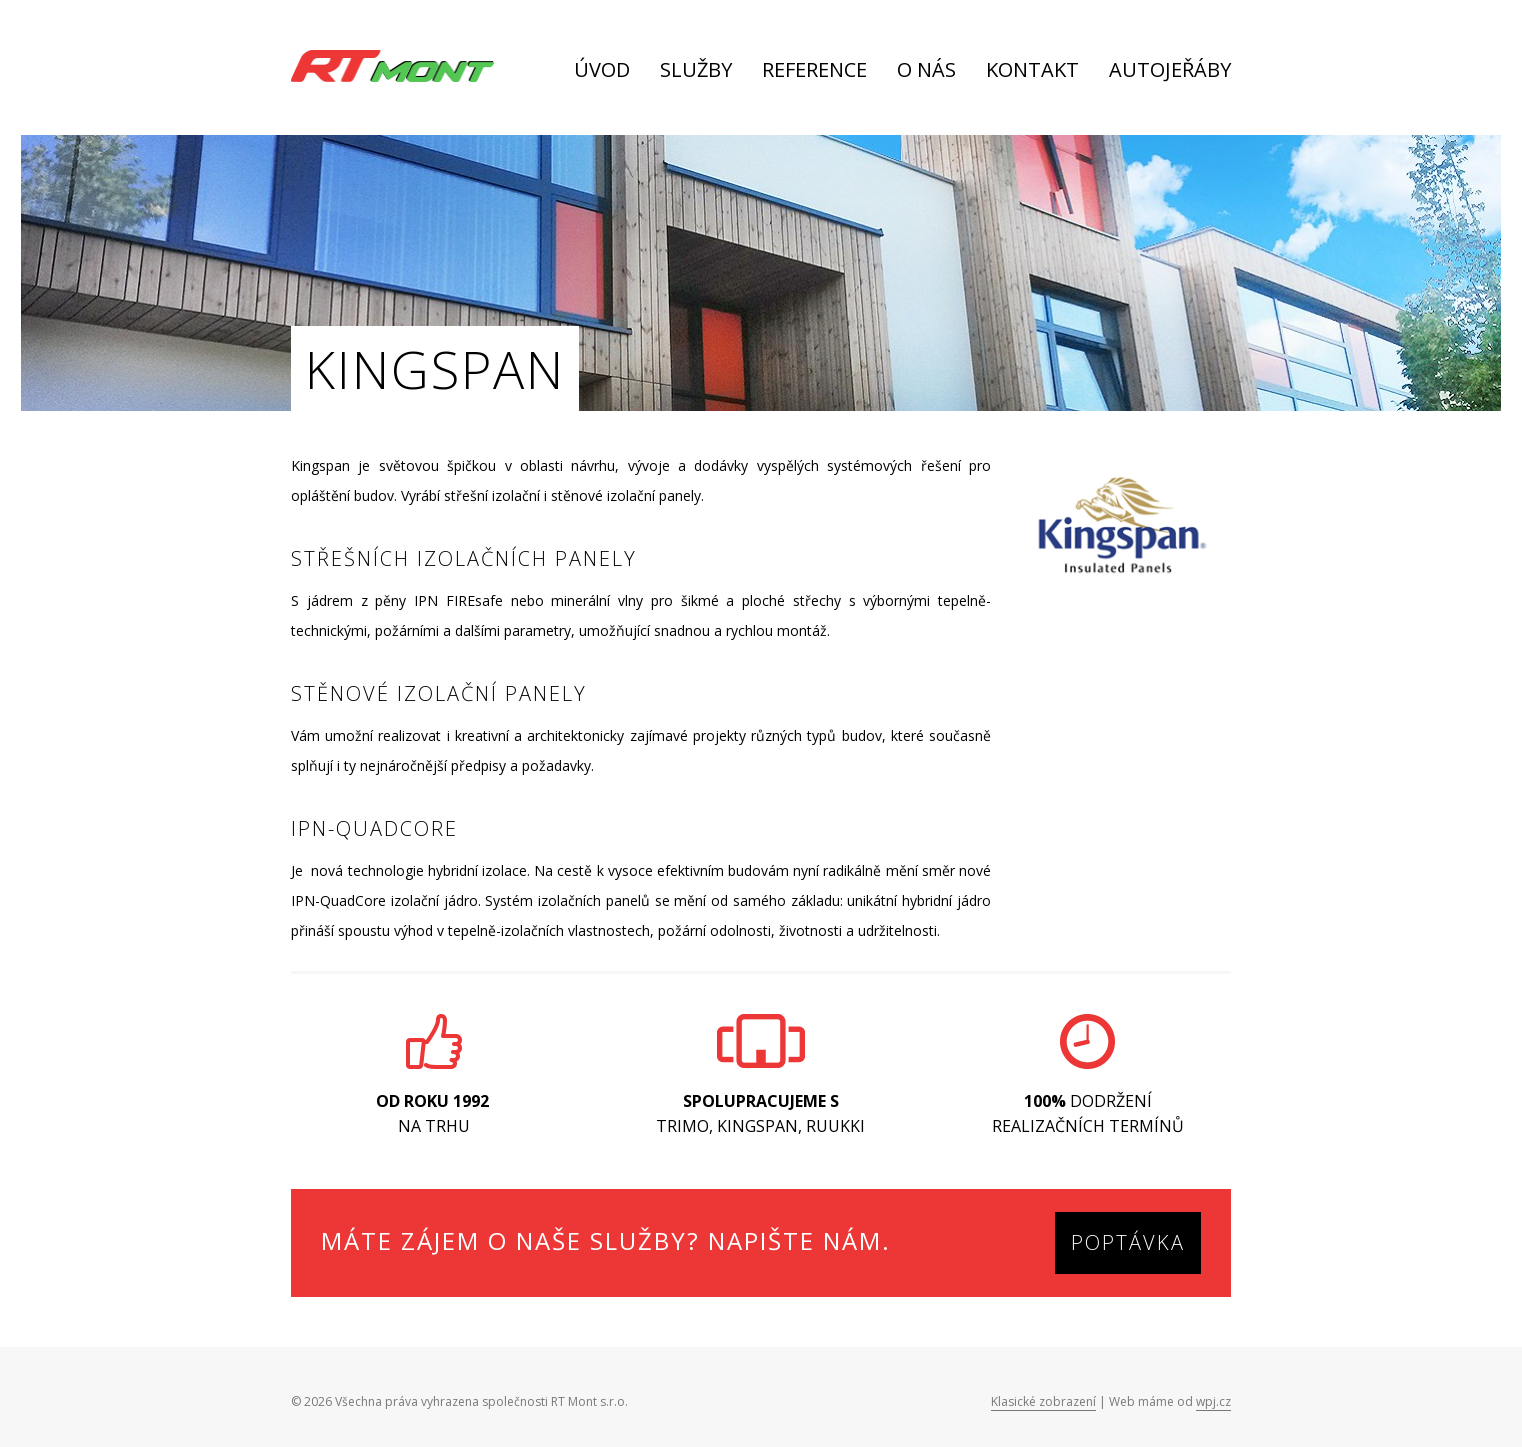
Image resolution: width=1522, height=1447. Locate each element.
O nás (926, 71)
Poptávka (1128, 1242)
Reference (814, 71)
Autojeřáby (1170, 71)
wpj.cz (1213, 1401)
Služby (696, 71)
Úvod (602, 71)
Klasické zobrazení (1043, 1401)
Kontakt (1032, 71)
